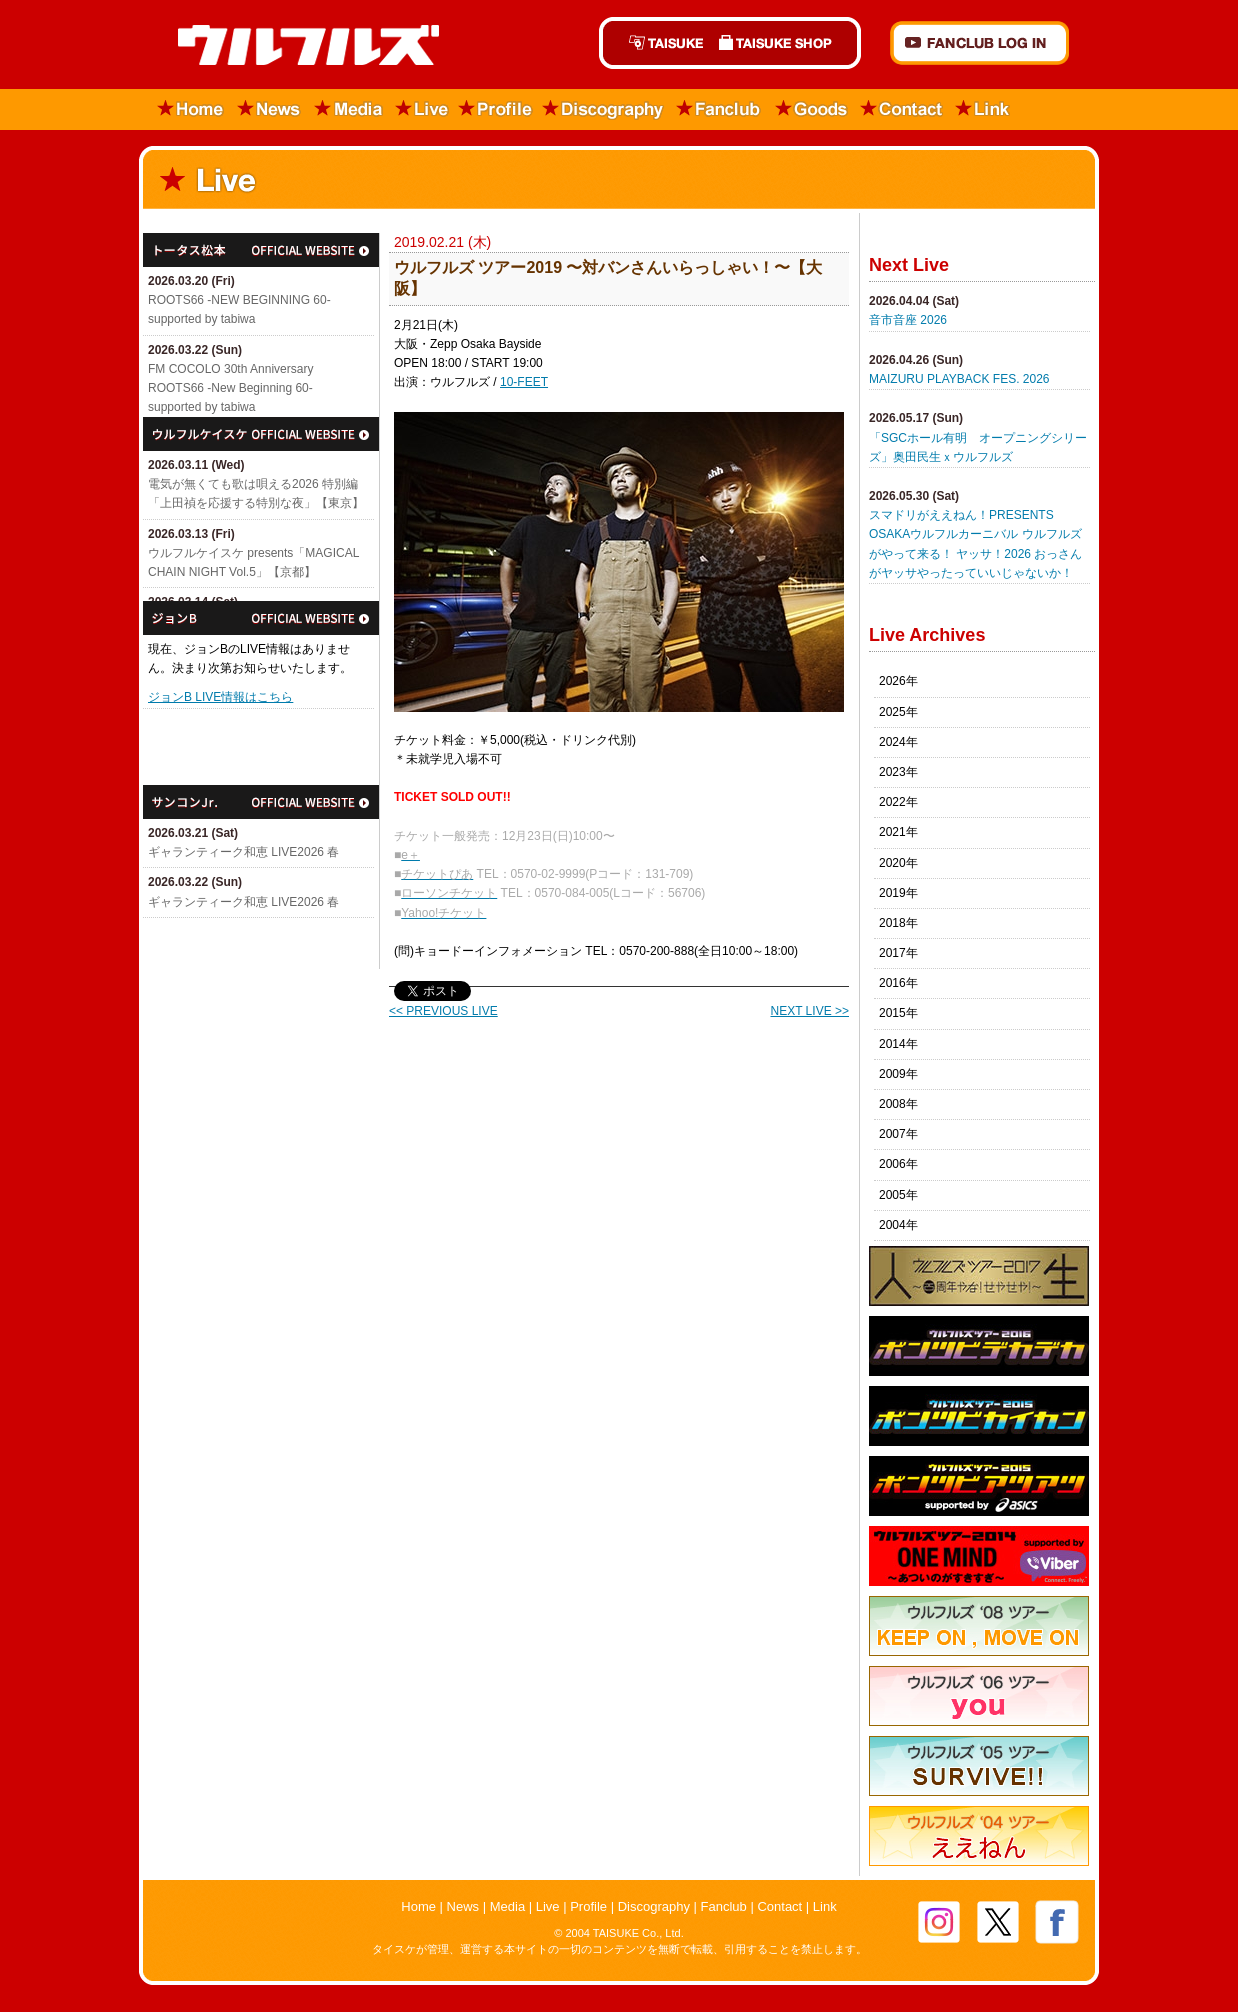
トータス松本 (261, 250)
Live (422, 109)
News (269, 109)
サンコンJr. (261, 802)
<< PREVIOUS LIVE (443, 1011)
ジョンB (261, 618)
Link (983, 109)
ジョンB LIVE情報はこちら (220, 697)
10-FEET (524, 382)
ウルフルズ (296, 46)
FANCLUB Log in (979, 43)
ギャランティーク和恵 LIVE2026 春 (243, 852)
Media (349, 109)
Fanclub (719, 109)
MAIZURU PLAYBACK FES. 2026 (959, 379)
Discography (604, 109)
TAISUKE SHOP (786, 43)
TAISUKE (655, 43)
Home (184, 109)
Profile (495, 109)
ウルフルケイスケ (261, 434)
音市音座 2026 (908, 320)
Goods (811, 109)
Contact (902, 109)
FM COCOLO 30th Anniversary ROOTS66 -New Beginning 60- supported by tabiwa (230, 388)
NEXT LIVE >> (810, 1011)
